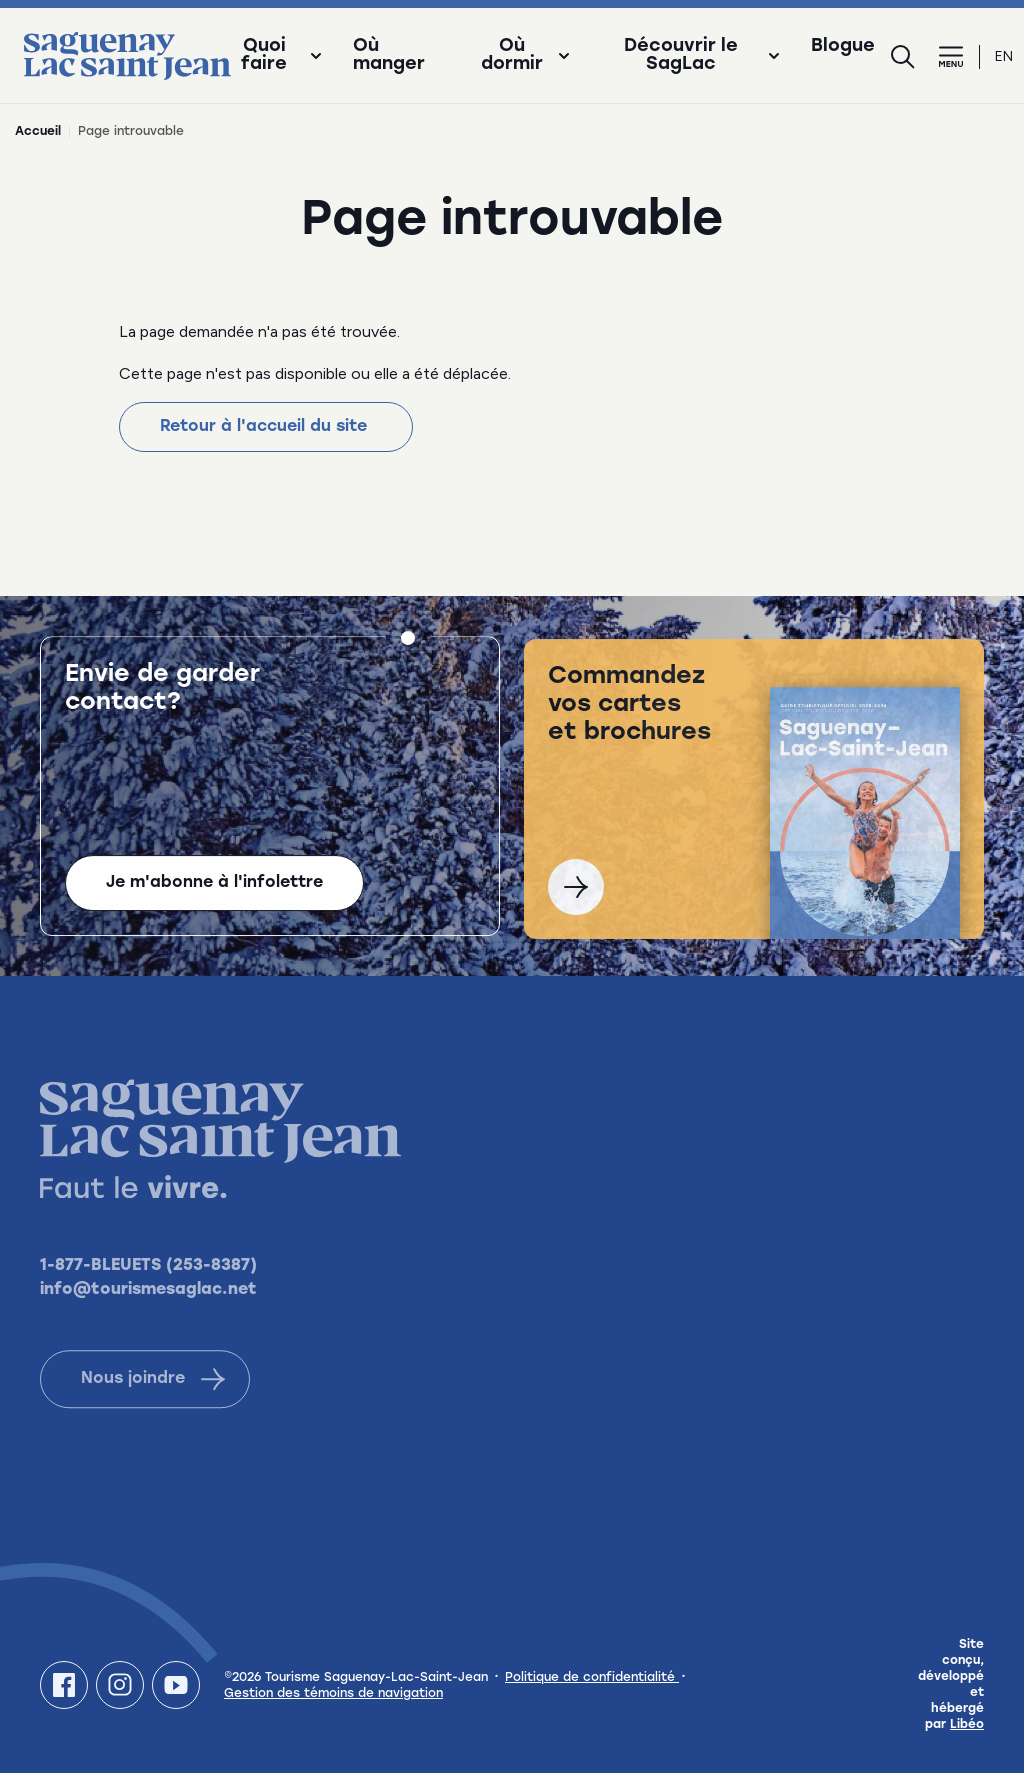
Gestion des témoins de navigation (333, 1694)
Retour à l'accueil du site (266, 427)
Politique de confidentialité (592, 1678)
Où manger (389, 56)
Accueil (38, 132)
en (1004, 56)
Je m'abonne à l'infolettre (214, 886)
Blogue (843, 47)
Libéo (967, 1725)
